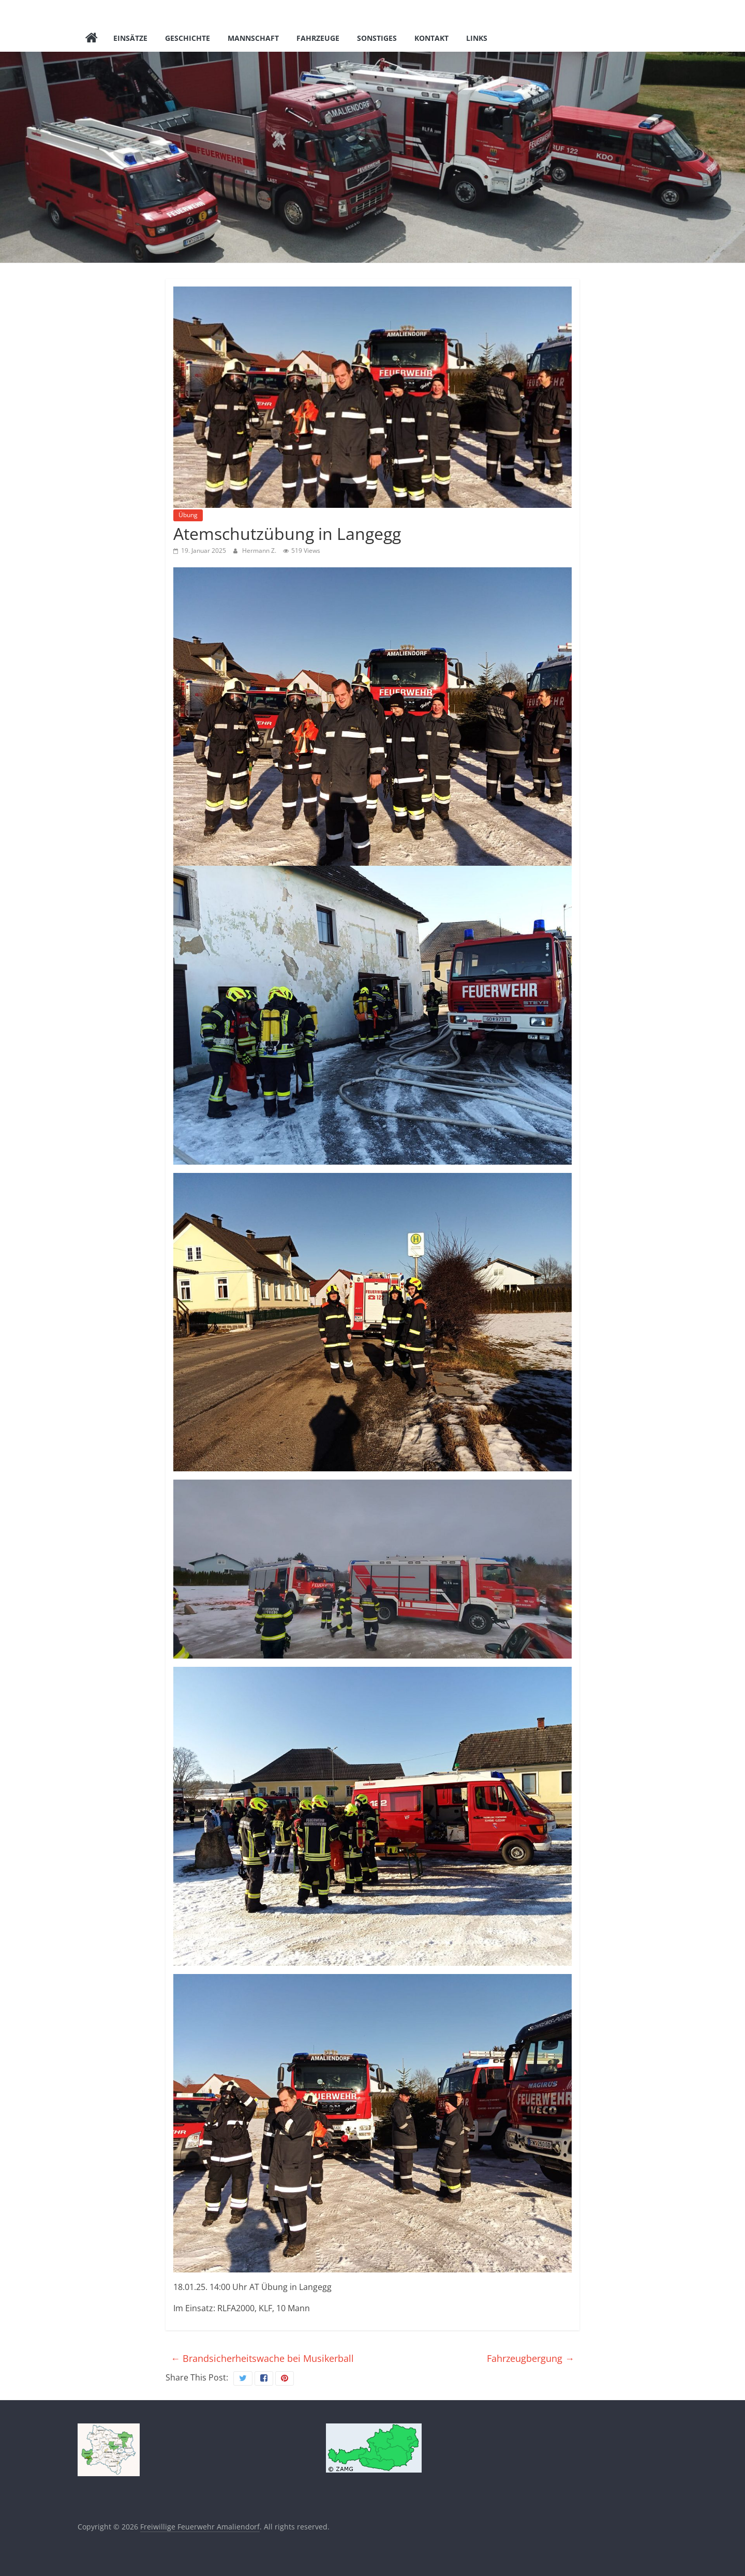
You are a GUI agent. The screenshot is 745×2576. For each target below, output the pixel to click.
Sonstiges (377, 38)
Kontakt (431, 38)
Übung (188, 514)
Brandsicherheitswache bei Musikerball (262, 2358)
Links (476, 38)
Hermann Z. (260, 550)
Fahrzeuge (317, 38)
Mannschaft (253, 38)
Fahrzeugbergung (530, 2358)
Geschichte (187, 38)
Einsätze (130, 38)
